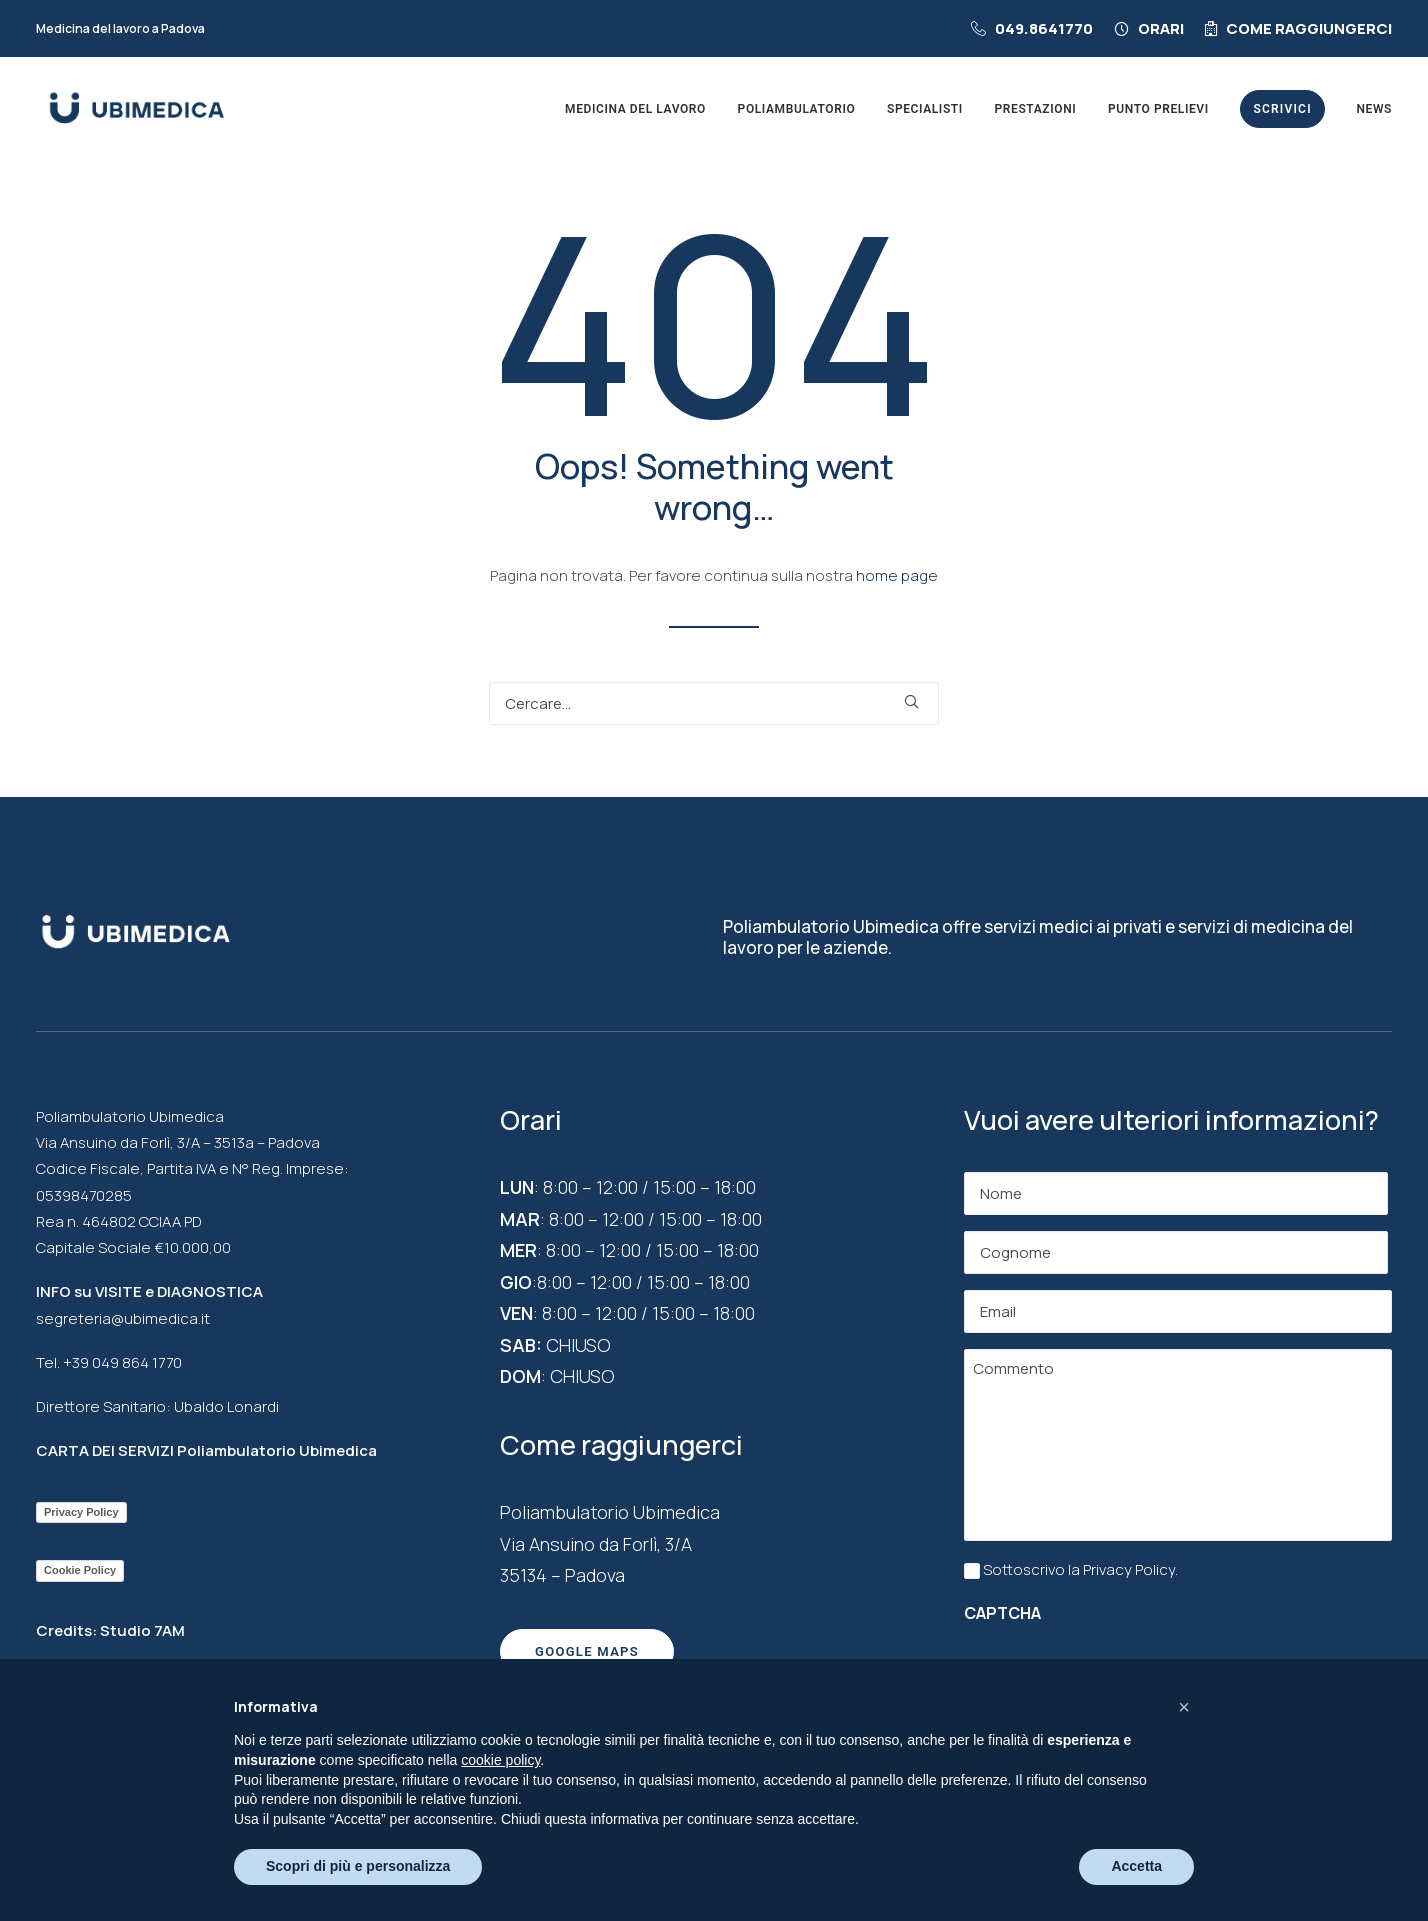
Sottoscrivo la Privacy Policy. (1080, 1569)
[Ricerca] (714, 703)
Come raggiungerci (1309, 28)
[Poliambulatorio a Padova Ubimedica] (137, 109)
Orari (1161, 28)
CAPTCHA (1002, 1613)
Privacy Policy (81, 1512)
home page (897, 575)
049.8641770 (1044, 28)
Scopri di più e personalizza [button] (358, 1866)
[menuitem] (1036, 28)
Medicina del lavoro (635, 109)
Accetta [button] (1136, 1866)
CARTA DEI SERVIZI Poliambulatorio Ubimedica (206, 1450)
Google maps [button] (587, 1651)
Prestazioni (1036, 109)
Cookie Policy (80, 1570)
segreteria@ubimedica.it (123, 1318)
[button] (911, 701)
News (1374, 109)
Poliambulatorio (797, 109)
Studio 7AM (142, 1630)
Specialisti (925, 109)
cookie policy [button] (500, 1760)
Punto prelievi (1158, 109)
